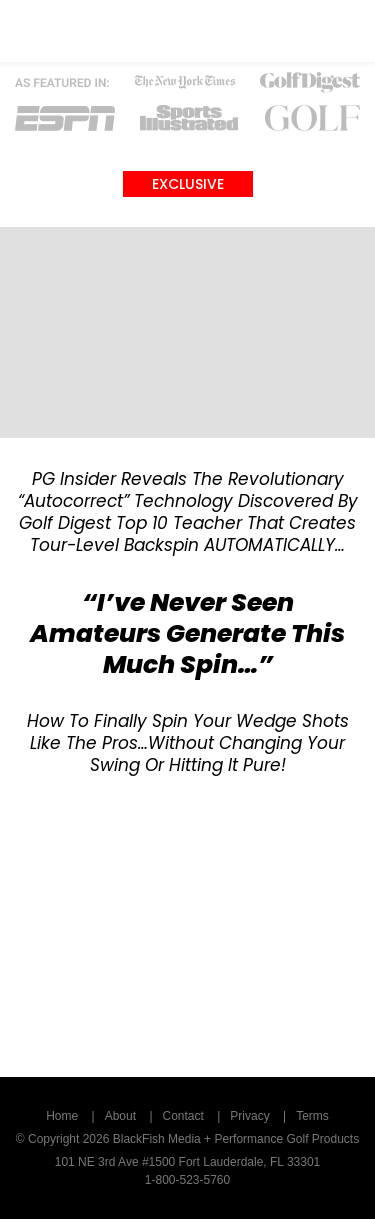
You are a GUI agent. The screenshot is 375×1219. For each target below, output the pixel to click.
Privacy (249, 1116)
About (120, 1116)
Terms (312, 1116)
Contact (183, 1116)
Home (62, 1116)
